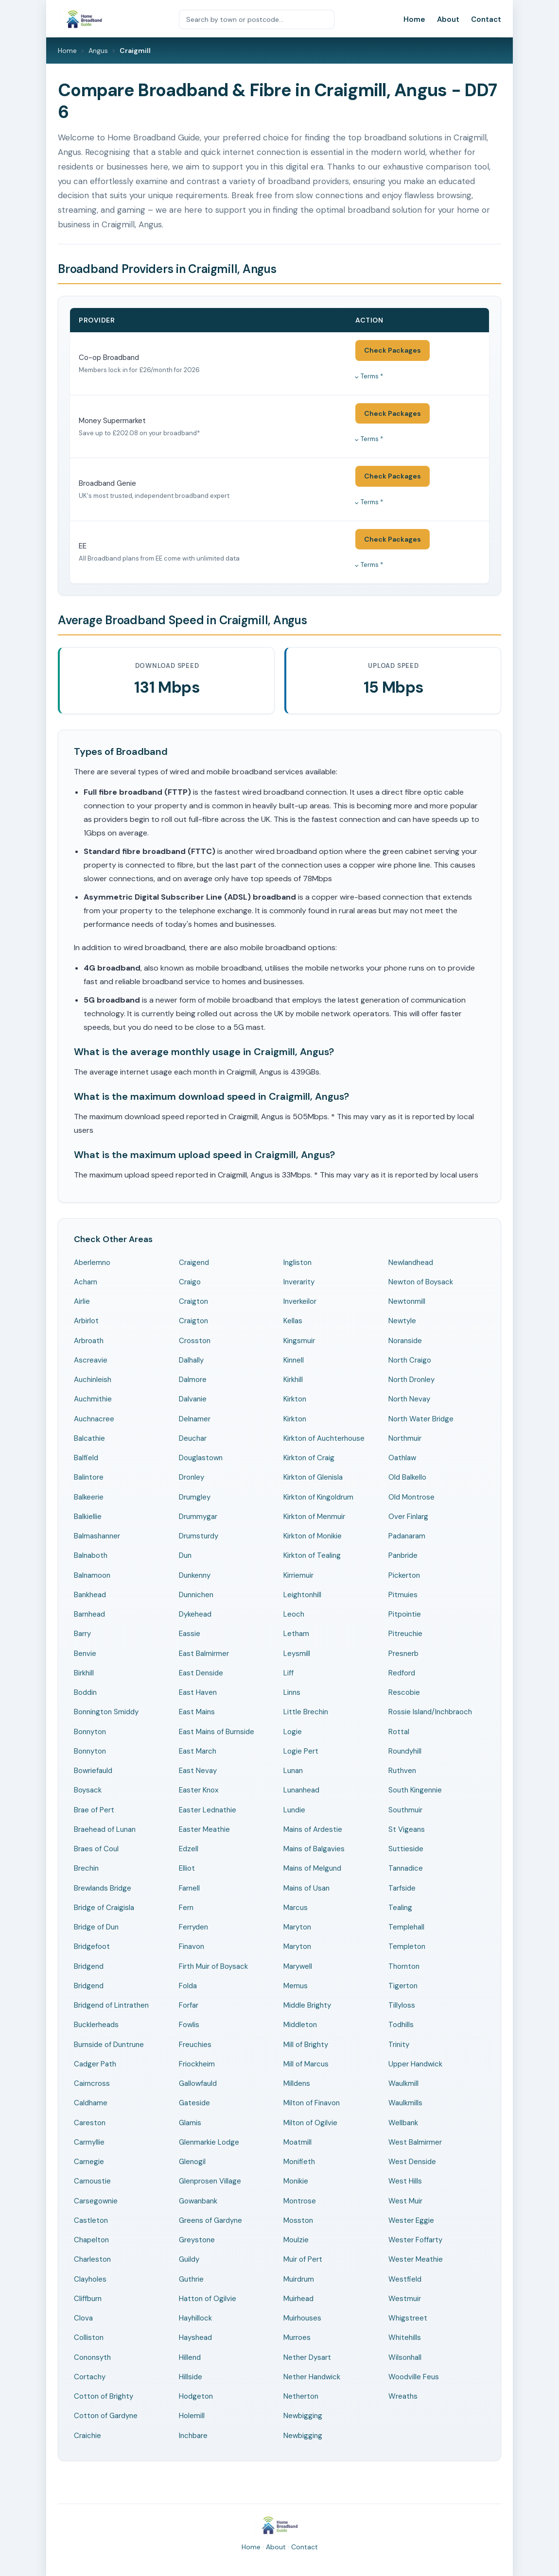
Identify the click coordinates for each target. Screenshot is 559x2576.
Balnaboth (90, 1555)
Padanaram (406, 1536)
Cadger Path (95, 2064)
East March (197, 1751)
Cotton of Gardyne (106, 2416)
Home (414, 19)
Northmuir (404, 1438)
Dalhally (191, 1360)
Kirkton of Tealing (312, 1555)
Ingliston (297, 1262)
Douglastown (201, 1458)
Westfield (404, 2279)
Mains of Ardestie (312, 1829)
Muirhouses (302, 2318)
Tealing (400, 1907)
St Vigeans (406, 1829)
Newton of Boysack (420, 1282)
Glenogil (192, 2162)
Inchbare (193, 2435)
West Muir (405, 2201)
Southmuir (405, 1810)
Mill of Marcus (306, 2064)
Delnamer (194, 1419)
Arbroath (89, 1341)
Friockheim (197, 2064)
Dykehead (195, 1614)
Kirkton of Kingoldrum (318, 1497)
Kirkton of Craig (308, 1458)
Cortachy (89, 2377)
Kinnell (293, 1360)
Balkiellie (88, 1516)
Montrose (299, 2201)
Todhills (401, 2025)
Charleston (92, 2259)
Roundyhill (404, 1751)
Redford (401, 1673)
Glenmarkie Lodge (209, 2142)
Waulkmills (405, 2103)
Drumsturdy (198, 1536)
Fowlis (189, 2025)
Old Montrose (411, 1497)
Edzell (188, 1849)
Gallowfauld (198, 2083)
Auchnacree (94, 1419)
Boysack (88, 1790)
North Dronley (411, 1379)
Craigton (193, 1301)
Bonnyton (90, 1732)
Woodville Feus (413, 2377)
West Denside (412, 2162)
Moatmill (297, 2142)
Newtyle (402, 1321)
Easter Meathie (204, 1829)
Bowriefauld (93, 1770)
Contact (486, 19)
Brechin (86, 1868)
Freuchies (195, 2044)
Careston (89, 2123)
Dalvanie (193, 1399)
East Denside (201, 1673)
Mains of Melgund (312, 1868)
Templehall (406, 1927)
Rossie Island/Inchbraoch (430, 1712)
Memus (295, 1986)
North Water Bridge (421, 1419)
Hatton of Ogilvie (207, 2298)
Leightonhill (302, 1595)
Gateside (194, 2103)
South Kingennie (415, 1790)
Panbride (403, 1555)
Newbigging (302, 2416)
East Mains (197, 1712)
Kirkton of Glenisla (313, 1477)
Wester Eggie (411, 2220)
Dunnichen (196, 1595)
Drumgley (194, 1497)
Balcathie (89, 1438)
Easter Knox (198, 1790)
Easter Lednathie (207, 1810)
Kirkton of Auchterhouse (324, 1438)
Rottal (398, 1732)
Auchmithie (93, 1399)
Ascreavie (90, 1360)
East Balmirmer (204, 1653)
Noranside (405, 1341)
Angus (98, 50)
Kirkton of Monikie (312, 1536)
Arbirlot (86, 1321)
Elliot (187, 1868)
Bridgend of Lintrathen (111, 2005)
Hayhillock (195, 2318)
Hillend (190, 2357)
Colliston (89, 2337)
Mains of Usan (306, 1888)
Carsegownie (96, 2201)
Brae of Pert (94, 1810)
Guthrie (191, 2279)
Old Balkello (407, 1477)
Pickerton (404, 1575)
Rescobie (404, 1692)
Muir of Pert (302, 2259)
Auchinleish (92, 1379)
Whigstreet (407, 2318)
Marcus (295, 1907)
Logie (292, 1732)
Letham (296, 1633)
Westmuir (404, 2298)
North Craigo (409, 1360)
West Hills (405, 2181)
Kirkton (294, 1399)
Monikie (295, 2181)
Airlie (82, 1301)
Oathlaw (402, 1458)
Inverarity (298, 1282)
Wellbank (403, 2123)
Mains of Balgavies (314, 1849)
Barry (82, 1633)
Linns (291, 1692)
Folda (188, 1986)
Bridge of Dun (96, 1927)
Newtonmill (406, 1301)
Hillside (190, 2377)
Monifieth (299, 2162)
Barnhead (89, 1614)
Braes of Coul (96, 1849)
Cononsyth (92, 2357)
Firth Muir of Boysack (213, 1966)
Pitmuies (403, 1595)
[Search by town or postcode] (256, 19)
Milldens (296, 2083)
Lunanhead (301, 1790)
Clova (83, 2318)
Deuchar (193, 1438)
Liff (288, 1673)
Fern (186, 1907)
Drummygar (198, 1516)
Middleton (300, 2025)
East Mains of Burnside (216, 1732)
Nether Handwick (311, 2377)
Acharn (85, 1282)
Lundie (294, 1810)
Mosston (298, 2220)
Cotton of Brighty (103, 2396)
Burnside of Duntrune (109, 2044)
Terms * (372, 376)
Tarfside (402, 1888)
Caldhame (90, 2103)
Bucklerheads (96, 2025)
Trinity (398, 2044)
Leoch (293, 1614)
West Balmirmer (415, 2142)
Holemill (192, 2416)
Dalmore (193, 1379)
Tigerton (403, 1986)
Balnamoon (92, 1575)
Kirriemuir (298, 1575)
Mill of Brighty (305, 2044)
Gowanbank (198, 2201)
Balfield (86, 1458)
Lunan (293, 1770)
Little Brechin (305, 1712)
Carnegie (89, 2162)
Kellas (292, 1321)
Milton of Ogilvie (310, 2123)
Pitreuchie (405, 1633)
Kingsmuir (299, 1341)
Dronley (191, 1477)
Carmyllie (89, 2142)
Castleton (91, 2220)
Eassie (189, 1633)
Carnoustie (92, 2181)
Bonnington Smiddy (106, 1712)
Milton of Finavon (311, 2103)
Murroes (297, 2337)
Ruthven (402, 1770)
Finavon (191, 1946)
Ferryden (193, 1927)
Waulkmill (403, 2083)
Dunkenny (194, 1575)
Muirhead (298, 2298)
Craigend (194, 1262)
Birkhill (84, 1673)
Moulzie (296, 2240)
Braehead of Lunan (105, 1829)
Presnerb (403, 1653)
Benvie (85, 1653)
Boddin (85, 1692)
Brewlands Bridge (102, 1888)
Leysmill (296, 1653)
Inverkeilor (299, 1301)
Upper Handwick (415, 2064)
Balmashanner (97, 1536)
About (448, 19)
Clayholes (90, 2279)
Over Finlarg (408, 1516)
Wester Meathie (415, 2259)
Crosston (194, 1341)
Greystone (197, 2240)
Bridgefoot (92, 1946)
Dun (185, 1555)
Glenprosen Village (210, 2181)
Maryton (297, 1927)
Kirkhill (293, 1379)
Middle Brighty (307, 2005)
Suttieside (405, 1849)
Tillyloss (401, 2005)
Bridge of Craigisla (104, 1907)
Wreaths (403, 2396)
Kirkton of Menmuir (314, 1516)
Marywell (297, 1966)
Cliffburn (88, 2298)
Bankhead (90, 1595)
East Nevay (198, 1770)
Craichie (87, 2435)
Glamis (190, 2123)
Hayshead (195, 2337)
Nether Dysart (307, 2357)
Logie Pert (300, 1751)
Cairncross (92, 2083)
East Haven (198, 1692)
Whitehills (404, 2337)
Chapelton (91, 2240)
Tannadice (405, 1868)
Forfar (188, 2005)
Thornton (403, 1966)
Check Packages (392, 350)
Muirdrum (298, 2279)
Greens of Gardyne (210, 2220)
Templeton (406, 1946)
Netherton (300, 2396)
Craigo (190, 1282)
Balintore (89, 1477)
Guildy (189, 2259)
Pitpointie (404, 1614)
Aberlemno (92, 1262)
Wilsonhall (404, 2357)
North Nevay (409, 1399)
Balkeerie (89, 1497)
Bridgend (89, 1966)
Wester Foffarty (415, 2240)
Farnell (189, 1888)
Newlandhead (410, 1262)
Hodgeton (196, 2396)
